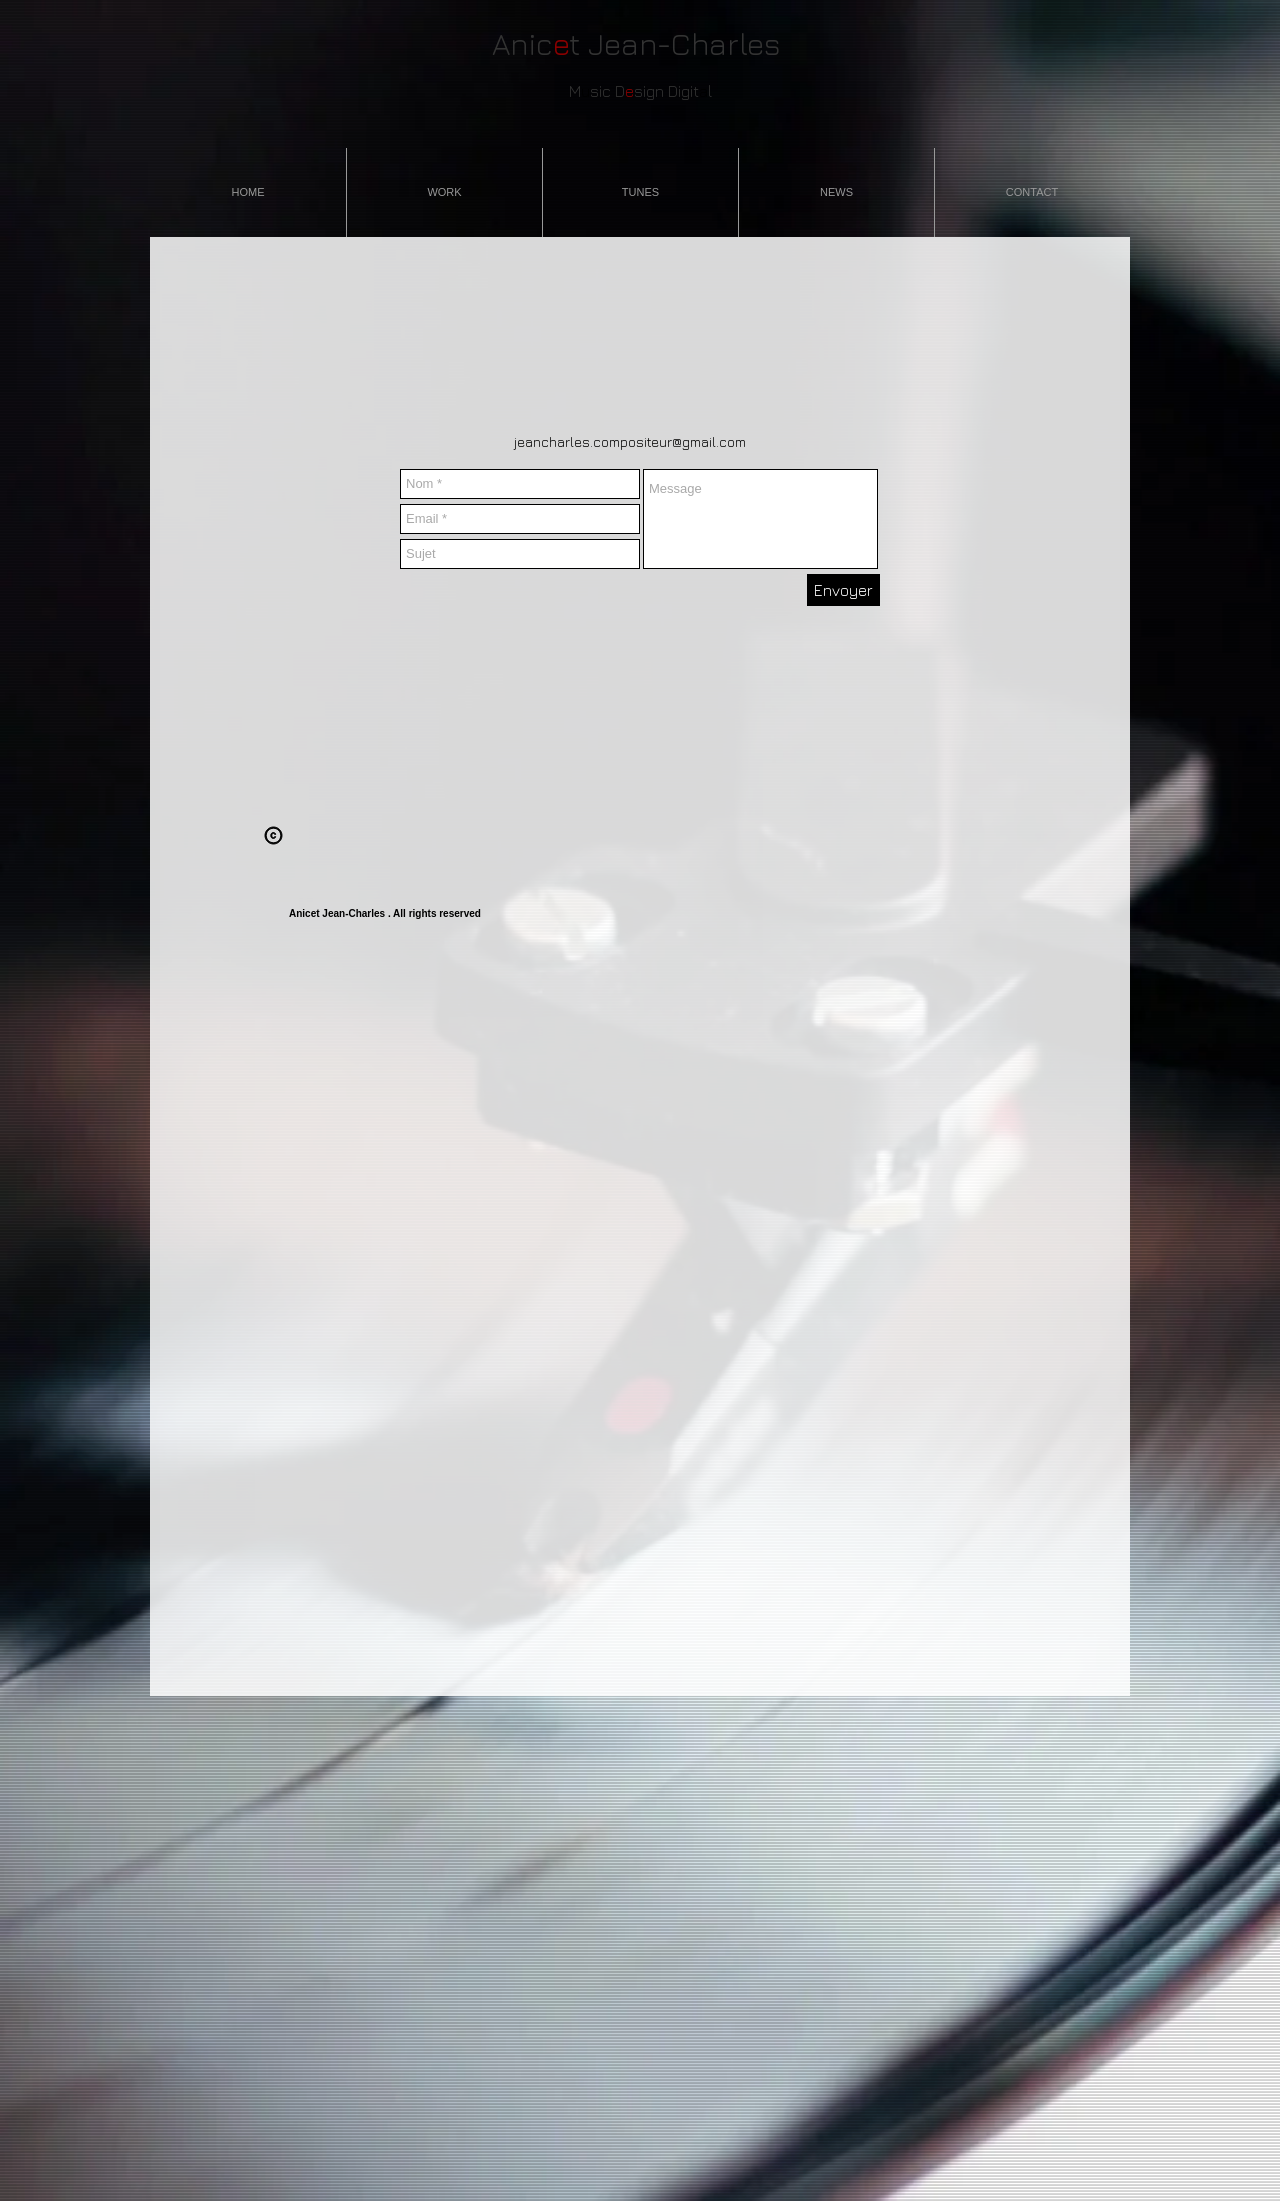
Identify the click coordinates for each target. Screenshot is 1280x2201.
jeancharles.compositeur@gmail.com (630, 441)
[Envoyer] (843, 590)
